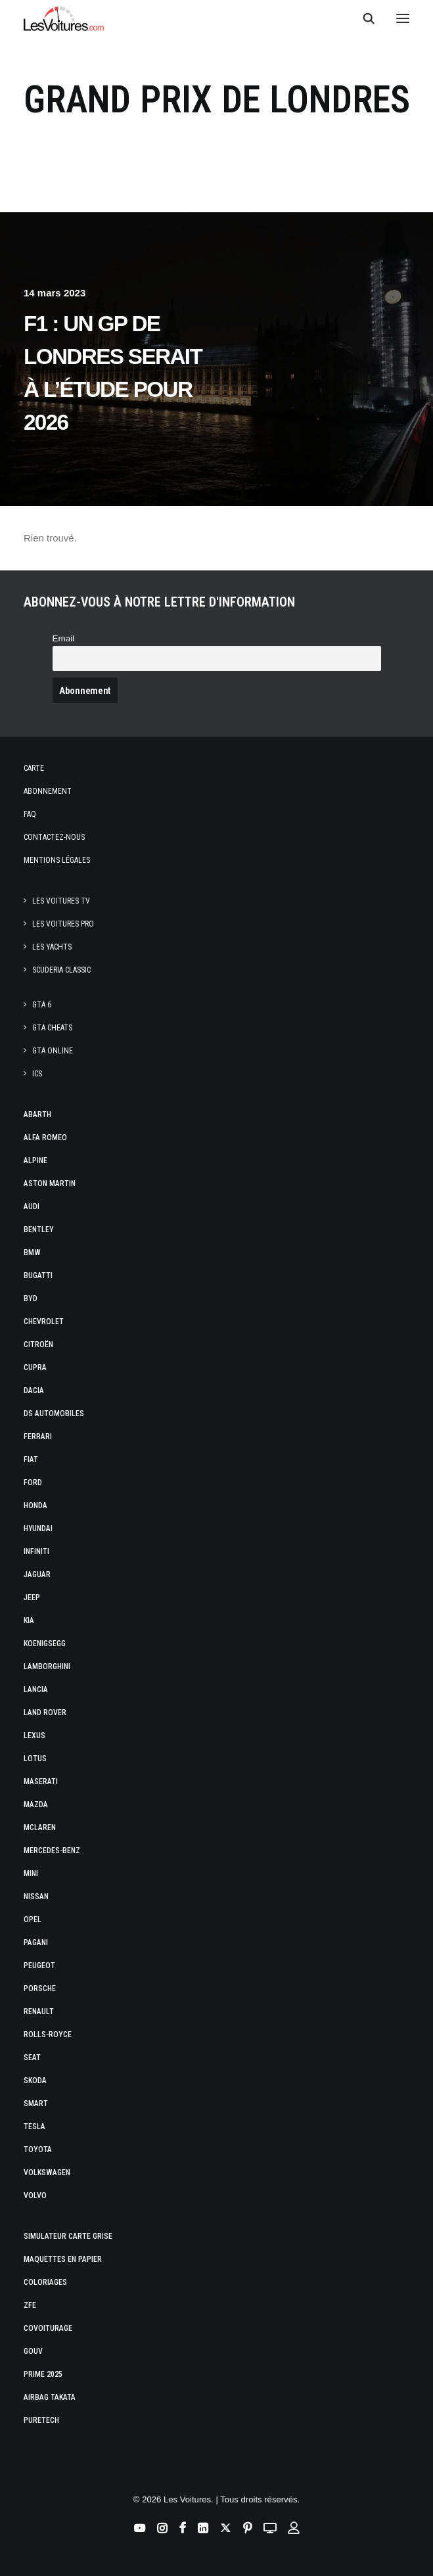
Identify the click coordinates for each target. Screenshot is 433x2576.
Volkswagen (47, 2172)
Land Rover (45, 1712)
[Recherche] (363, 18)
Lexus (34, 1735)
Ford (33, 1482)
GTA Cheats (52, 1027)
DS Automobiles (54, 1413)
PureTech (41, 2420)
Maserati (41, 1781)
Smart (36, 2103)
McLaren (40, 1827)
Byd (30, 1298)
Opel (32, 1919)
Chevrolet (44, 1321)
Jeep (32, 1597)
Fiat (31, 1459)
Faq (30, 814)
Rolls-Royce (48, 2034)
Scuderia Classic (61, 970)
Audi (31, 1206)
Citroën (38, 1344)
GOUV (33, 2351)
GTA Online (52, 1050)
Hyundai (38, 1528)
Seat (32, 2057)
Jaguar (37, 1574)
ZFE (30, 2305)
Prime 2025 (43, 2374)
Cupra (35, 1367)
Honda (35, 1505)
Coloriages (45, 2282)
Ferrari (38, 1436)
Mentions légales (57, 860)
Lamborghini (47, 1666)
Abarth (37, 1114)
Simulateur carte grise (68, 2236)
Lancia (36, 1689)
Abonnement (48, 791)
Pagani (36, 1942)
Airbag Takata (50, 2397)
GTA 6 (41, 1004)
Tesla (34, 2126)
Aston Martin (50, 1183)
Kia (29, 1620)
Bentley (39, 1229)
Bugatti (38, 1275)
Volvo (35, 2195)
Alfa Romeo (45, 1137)
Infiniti (36, 1551)
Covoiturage (48, 2328)
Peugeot (39, 1965)
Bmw (32, 1252)
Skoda (35, 2080)
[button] (403, 18)
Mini (31, 1873)
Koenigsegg (45, 1643)
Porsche (40, 1988)
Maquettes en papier (63, 2259)
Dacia (34, 1390)
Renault (39, 2011)
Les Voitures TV (61, 901)
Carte (34, 768)
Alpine (35, 1160)
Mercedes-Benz (52, 1850)
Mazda (36, 1804)
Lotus (35, 1758)
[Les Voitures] (64, 18)
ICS (37, 1073)
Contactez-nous (54, 837)
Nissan (36, 1896)
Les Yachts (52, 947)
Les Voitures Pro (63, 924)
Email (64, 638)
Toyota (38, 2149)
